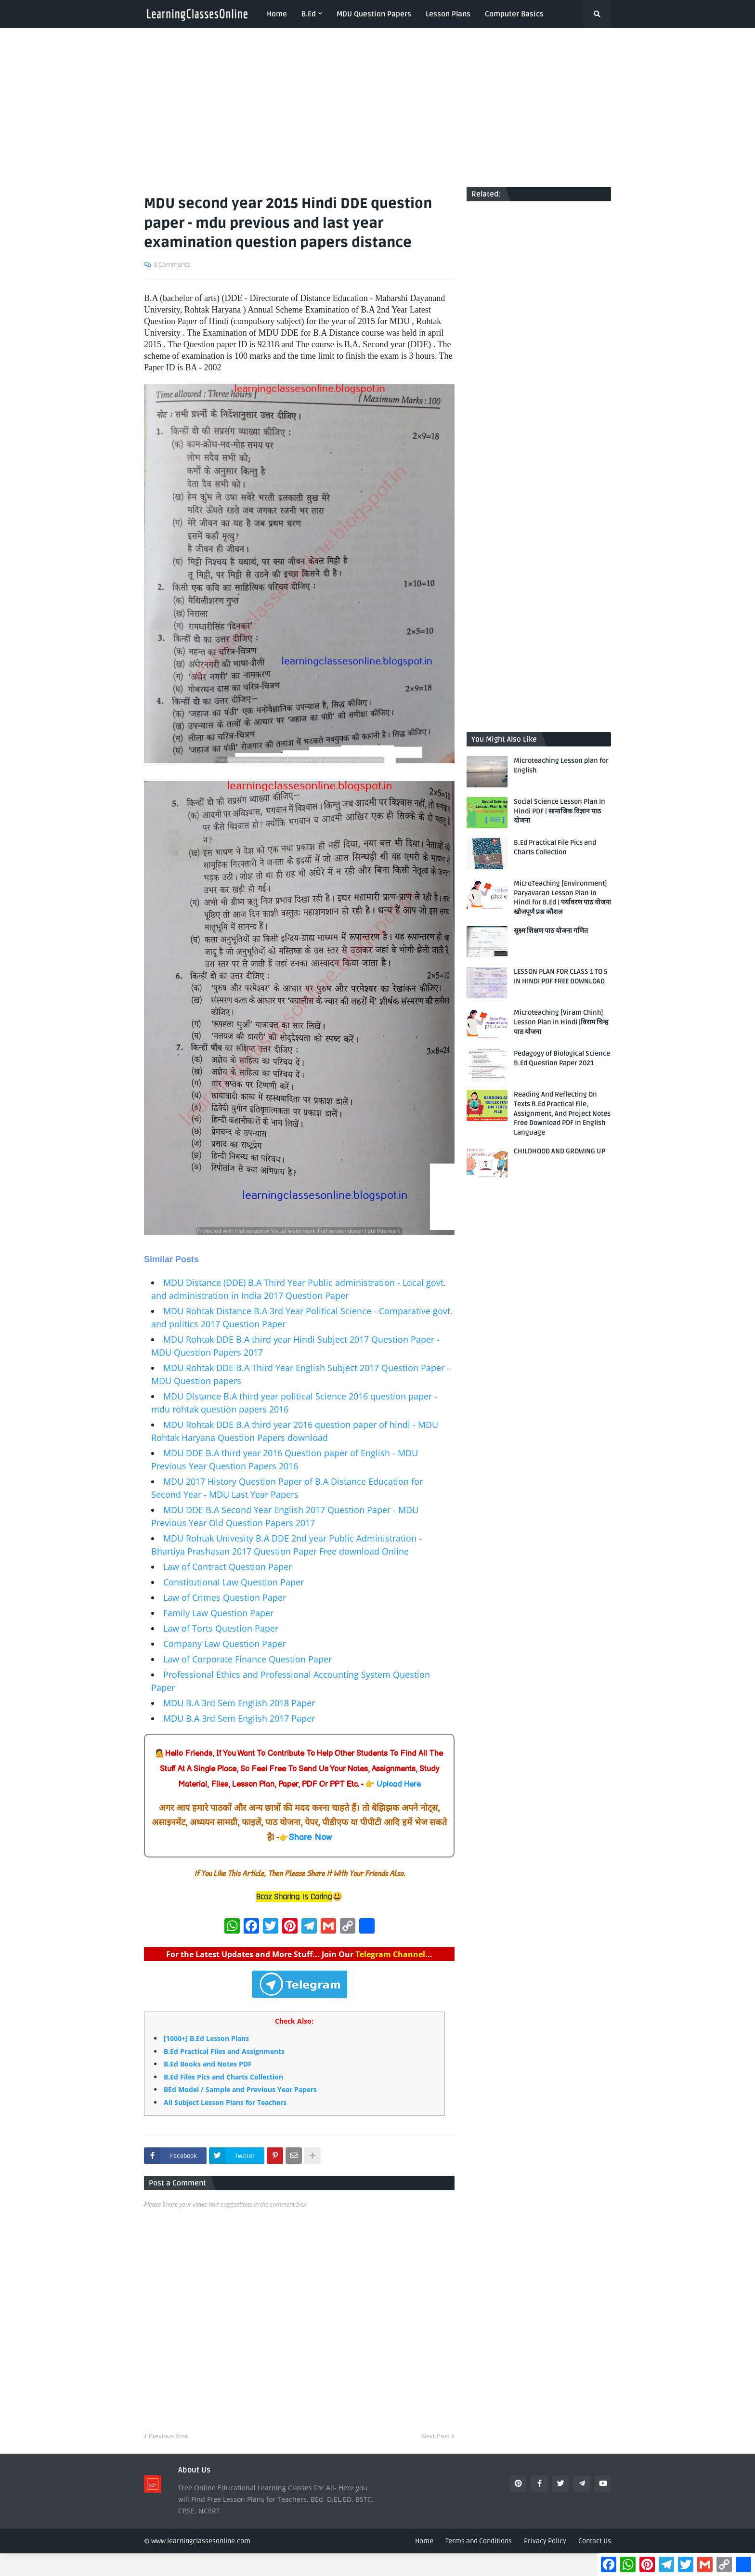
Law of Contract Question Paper (227, 1566)
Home (424, 2541)
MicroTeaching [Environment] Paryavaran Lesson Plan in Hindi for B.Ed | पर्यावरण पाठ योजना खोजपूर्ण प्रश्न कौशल (562, 897)
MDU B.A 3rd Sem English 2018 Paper (239, 1703)
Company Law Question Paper (224, 1643)
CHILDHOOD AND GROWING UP (559, 1151)
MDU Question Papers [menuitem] (374, 14)
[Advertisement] (377, 107)
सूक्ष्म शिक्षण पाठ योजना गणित (551, 931)
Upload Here (399, 1784)
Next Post (435, 2436)
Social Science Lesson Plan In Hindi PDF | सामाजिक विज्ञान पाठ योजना (559, 811)
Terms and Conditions (478, 2541)
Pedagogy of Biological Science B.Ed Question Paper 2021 (562, 1058)
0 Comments (172, 264)
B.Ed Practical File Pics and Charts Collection (555, 847)
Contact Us (594, 2541)
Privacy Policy (545, 2541)
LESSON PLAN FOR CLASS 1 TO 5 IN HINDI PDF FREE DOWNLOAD (560, 976)
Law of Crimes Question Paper (224, 1597)
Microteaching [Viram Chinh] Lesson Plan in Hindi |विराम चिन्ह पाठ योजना (561, 1021)
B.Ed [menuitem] (308, 14)
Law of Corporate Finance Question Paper (247, 1659)
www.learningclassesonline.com (200, 2541)
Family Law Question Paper (218, 1613)
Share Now (310, 1837)
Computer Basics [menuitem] (514, 14)
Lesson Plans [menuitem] (448, 14)
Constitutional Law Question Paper (233, 1582)
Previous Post (168, 2436)
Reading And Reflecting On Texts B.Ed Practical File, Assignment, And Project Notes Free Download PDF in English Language (562, 1113)
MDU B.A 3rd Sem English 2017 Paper (239, 1718)
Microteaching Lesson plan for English (561, 765)
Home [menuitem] (277, 14)
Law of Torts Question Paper (220, 1628)
